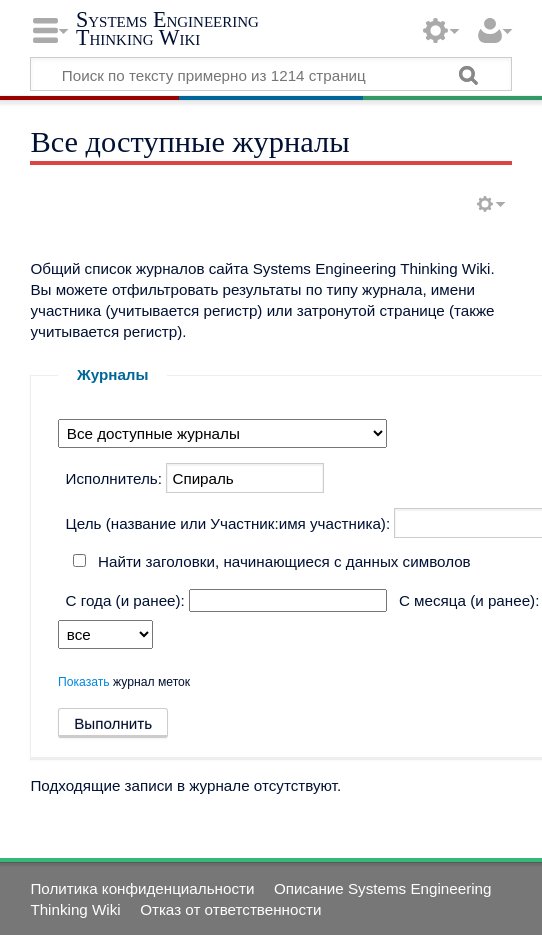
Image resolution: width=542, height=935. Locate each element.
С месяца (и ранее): (469, 600)
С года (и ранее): (125, 600)
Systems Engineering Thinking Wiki (167, 28)
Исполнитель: (114, 478)
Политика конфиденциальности (142, 888)
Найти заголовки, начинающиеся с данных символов (284, 561)
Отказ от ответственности (230, 909)
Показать (84, 682)
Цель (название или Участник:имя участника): (228, 523)
